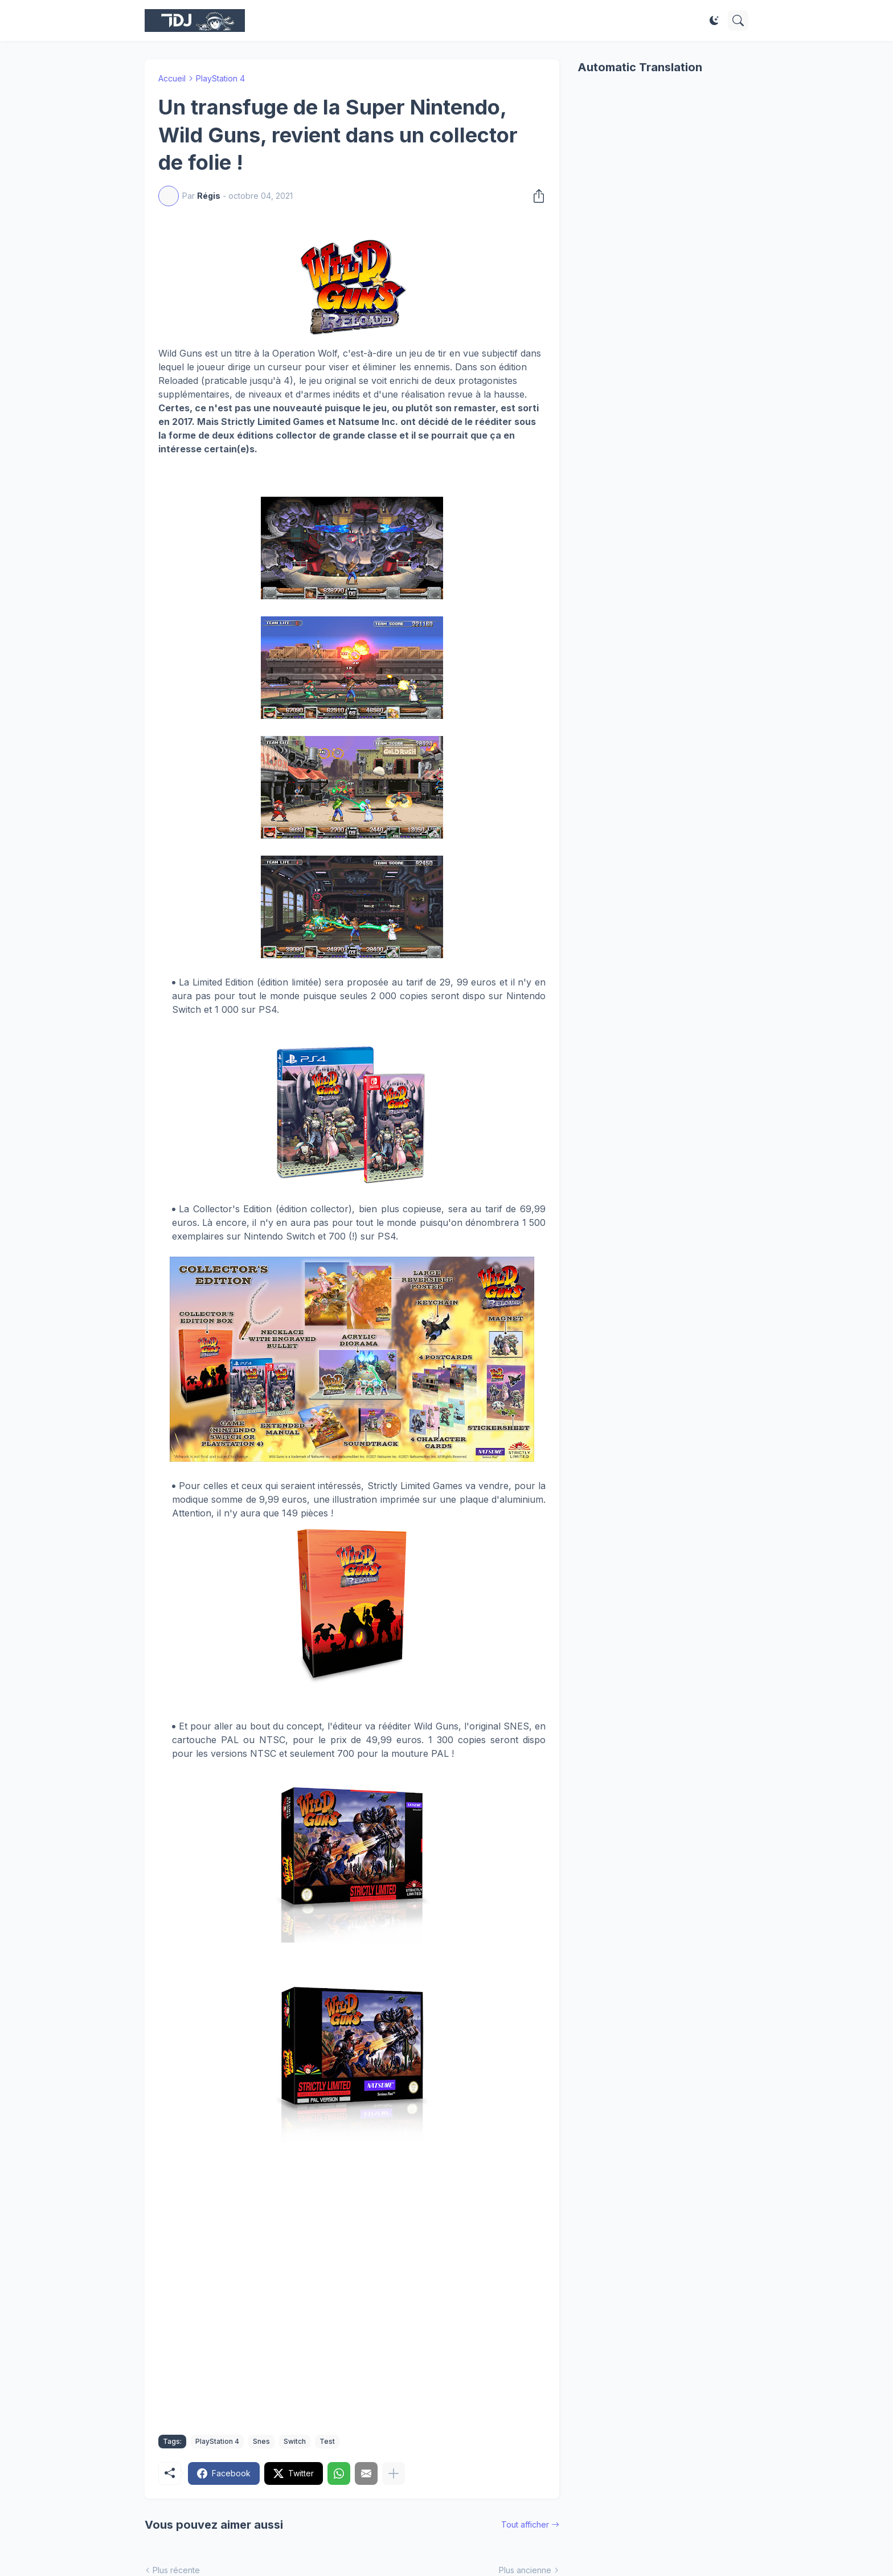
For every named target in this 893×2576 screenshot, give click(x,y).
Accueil (172, 78)
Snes (261, 2441)
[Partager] (535, 196)
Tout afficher (525, 2524)
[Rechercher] (738, 20)
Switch (295, 2441)
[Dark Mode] (714, 20)
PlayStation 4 (220, 78)
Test (327, 2441)
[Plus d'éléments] (393, 2473)
